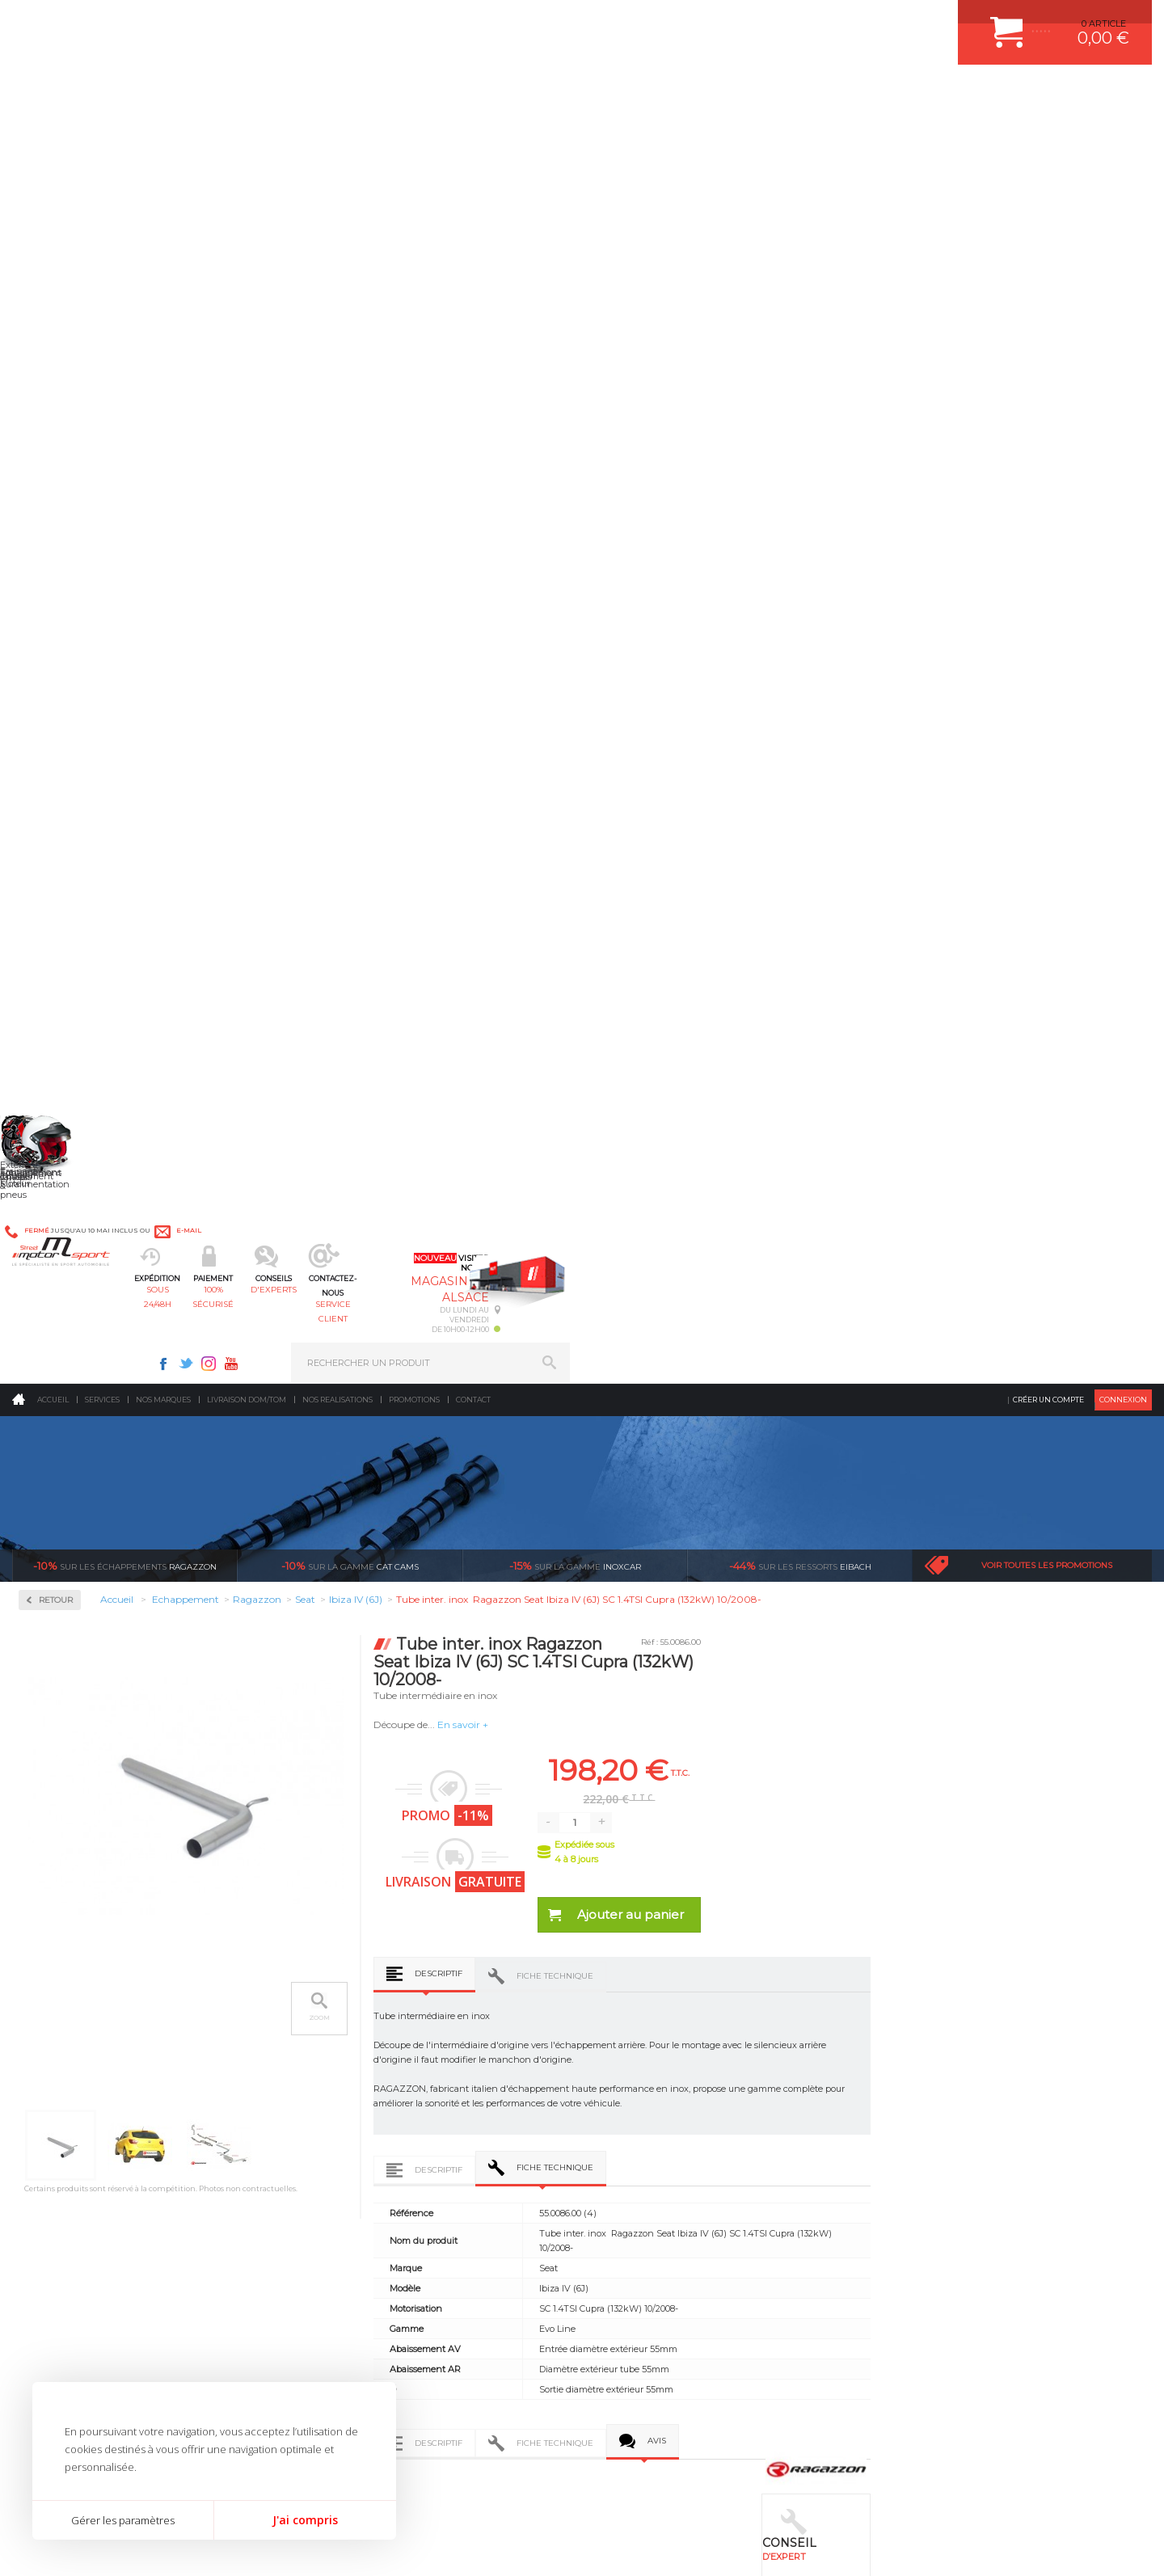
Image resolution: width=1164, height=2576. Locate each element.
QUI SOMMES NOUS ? (59, 2126)
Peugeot (60, 1173)
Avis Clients (1084, 2497)
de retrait (684, 1835)
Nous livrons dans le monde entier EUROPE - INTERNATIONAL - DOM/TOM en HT (1045, 1864)
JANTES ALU (638, 2082)
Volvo (53, 1406)
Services (102, 133)
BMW (54, 766)
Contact (473, 133)
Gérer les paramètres (123, 2520)
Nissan (56, 1134)
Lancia (56, 1018)
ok (544, 2300)
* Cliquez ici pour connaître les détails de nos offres (696, 2314)
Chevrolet (62, 785)
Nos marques (163, 133)
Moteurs (342, 2001)
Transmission (354, 2062)
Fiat (50, 882)
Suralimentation (363, 2021)
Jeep (51, 979)
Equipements (352, 2183)
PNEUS (626, 2102)
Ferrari (56, 863)
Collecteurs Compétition (109, 487)
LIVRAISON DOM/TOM (933, 2122)
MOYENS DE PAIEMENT (937, 2062)
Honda (56, 921)
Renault (59, 1212)
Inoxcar (59, 539)
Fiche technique (787, 709)
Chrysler (59, 805)
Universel (62, 1367)
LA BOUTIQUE (43, 2146)
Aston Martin (70, 727)
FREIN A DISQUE (646, 2183)
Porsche (59, 1193)
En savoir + (695, 458)
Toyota (56, 1348)
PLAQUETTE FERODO (657, 2021)
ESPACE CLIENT (920, 2001)
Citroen (57, 824)
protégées (874, 1820)
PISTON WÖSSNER (652, 2041)
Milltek (56, 590)
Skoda (55, 1270)
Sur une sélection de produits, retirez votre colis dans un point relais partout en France (665, 1878)
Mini (51, 1096)
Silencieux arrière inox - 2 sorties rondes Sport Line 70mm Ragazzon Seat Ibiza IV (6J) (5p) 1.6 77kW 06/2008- (576, 1646)
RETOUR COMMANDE (932, 2102)
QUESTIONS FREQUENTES (943, 2142)
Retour (289, 333)
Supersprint (71, 1451)
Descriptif (671, 707)
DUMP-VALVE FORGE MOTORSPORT (690, 2142)
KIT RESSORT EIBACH (658, 2122)
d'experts (535, 93)
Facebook (745, 21)
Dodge (56, 844)
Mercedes (62, 1076)
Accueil (53, 133)
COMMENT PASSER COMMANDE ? (960, 2041)
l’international (1064, 1820)
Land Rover (66, 1037)
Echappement (354, 2041)
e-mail (379, 21)
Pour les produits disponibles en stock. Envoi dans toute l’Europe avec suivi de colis (95, 1864)
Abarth (57, 688)
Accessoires (71, 435)
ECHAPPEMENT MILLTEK (665, 2062)
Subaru (57, 1309)
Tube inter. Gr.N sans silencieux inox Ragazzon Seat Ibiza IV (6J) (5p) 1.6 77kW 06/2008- (355, 1646)
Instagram (790, 21)
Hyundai (60, 941)
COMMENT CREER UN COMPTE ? (957, 2021)
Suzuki (57, 1328)
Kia (49, 999)
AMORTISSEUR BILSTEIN (665, 2001)
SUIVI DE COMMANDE (933, 2082)
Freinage (342, 2102)
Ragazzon (125, 299)
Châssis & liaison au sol (379, 2082)
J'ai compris (305, 2520)
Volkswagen (68, 1387)
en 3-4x (304, 1820)
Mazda (56, 1057)
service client (651, 93)
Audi (52, 747)
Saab (52, 1231)
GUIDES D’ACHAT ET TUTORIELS (956, 2163)
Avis (889, 1241)
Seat (51, 1251)
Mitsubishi (64, 1115)
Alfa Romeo (66, 708)
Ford (51, 902)
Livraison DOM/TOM (246, 133)
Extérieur (344, 2142)
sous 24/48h (302, 93)
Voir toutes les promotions (1046, 298)
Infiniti (56, 960)
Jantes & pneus (358, 2122)
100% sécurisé (418, 93)
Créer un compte (1048, 133)
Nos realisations (337, 133)
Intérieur (344, 2163)
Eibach (800, 299)
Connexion (1123, 133)
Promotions (414, 133)
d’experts (494, 1820)
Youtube (813, 21)
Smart (55, 1290)
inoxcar (575, 299)
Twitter (768, 21)
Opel (51, 1154)
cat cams (350, 299)
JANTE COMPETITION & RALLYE (679, 2163)
